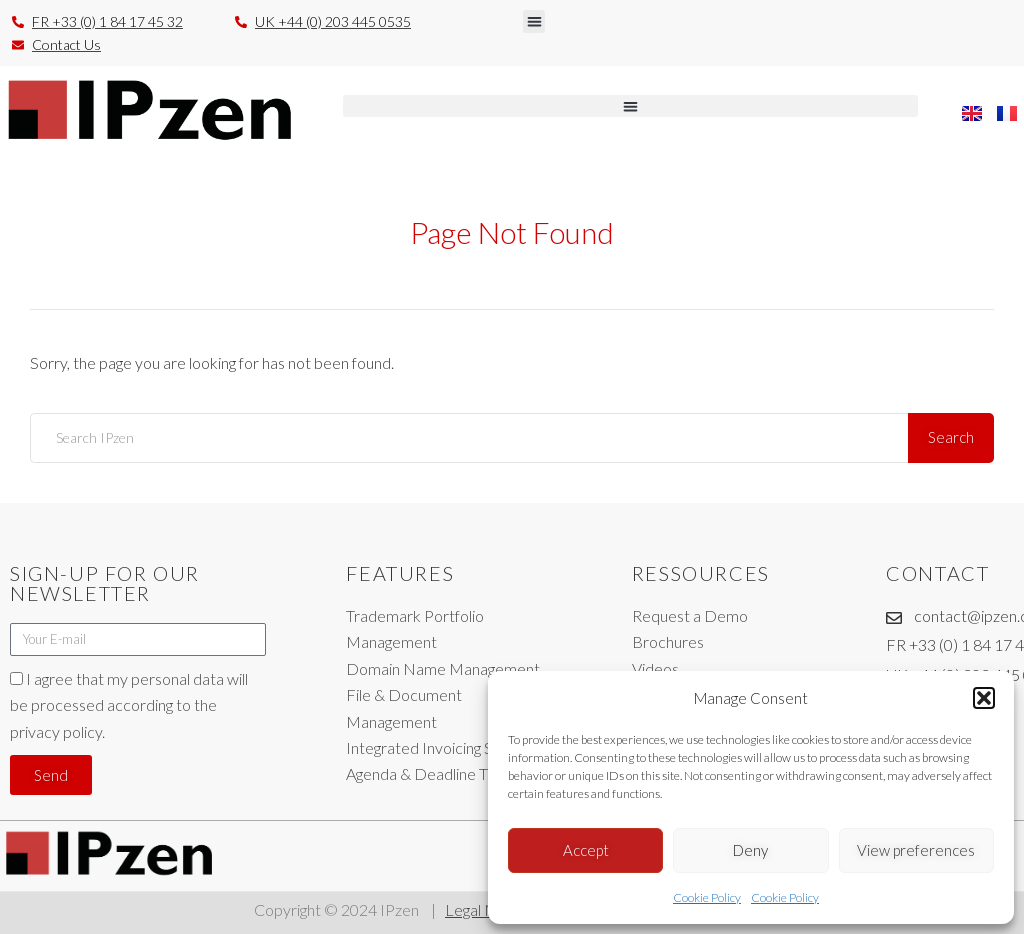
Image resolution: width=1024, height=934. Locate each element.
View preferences (916, 850)
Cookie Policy (707, 897)
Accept (586, 850)
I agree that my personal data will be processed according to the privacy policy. (129, 705)
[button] (984, 698)
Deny (750, 850)
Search (951, 437)
